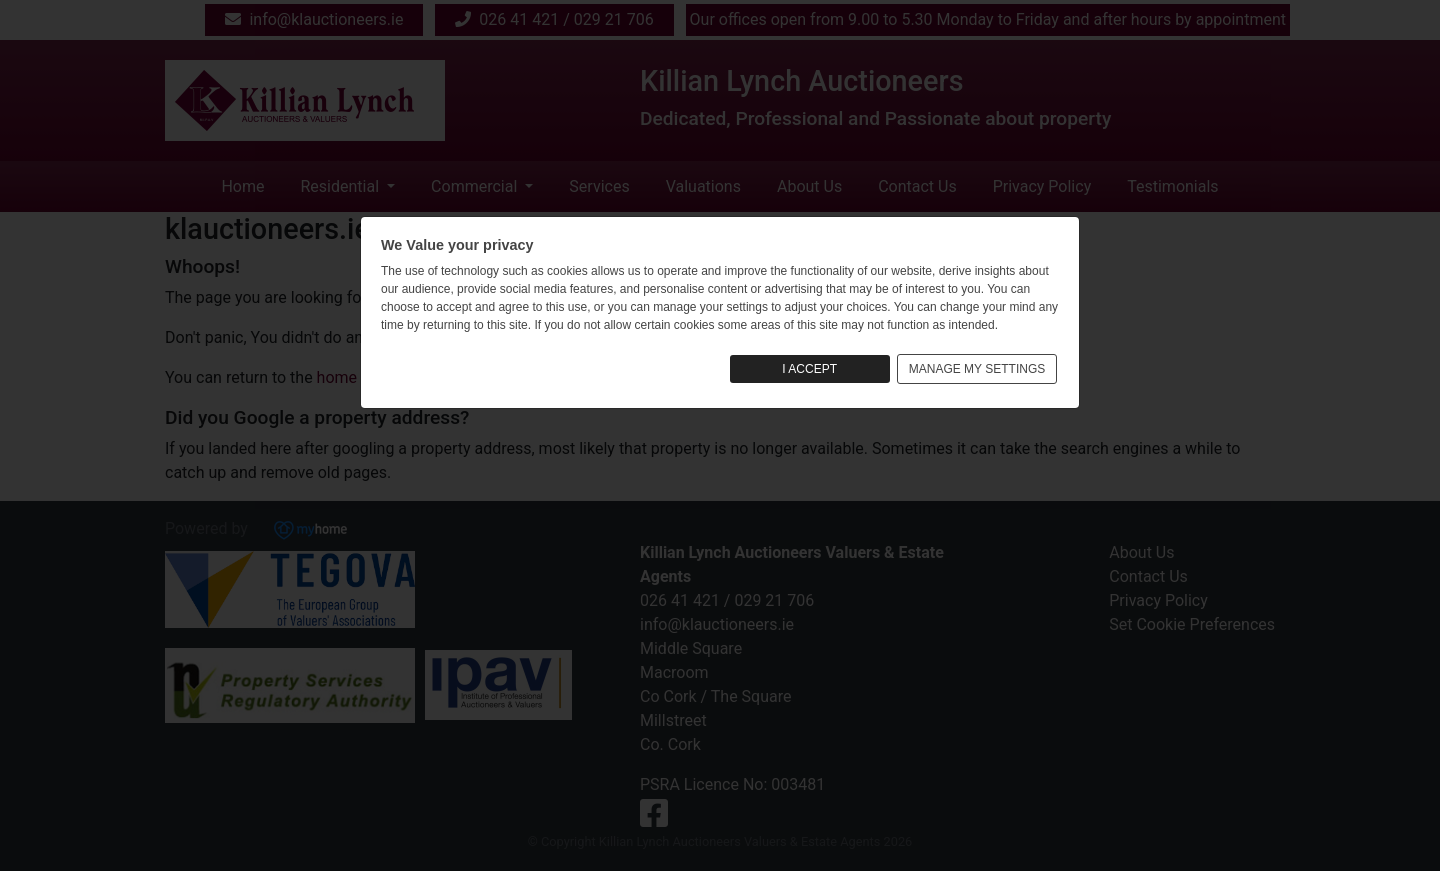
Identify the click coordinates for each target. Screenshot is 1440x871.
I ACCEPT (809, 369)
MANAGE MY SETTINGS (977, 369)
